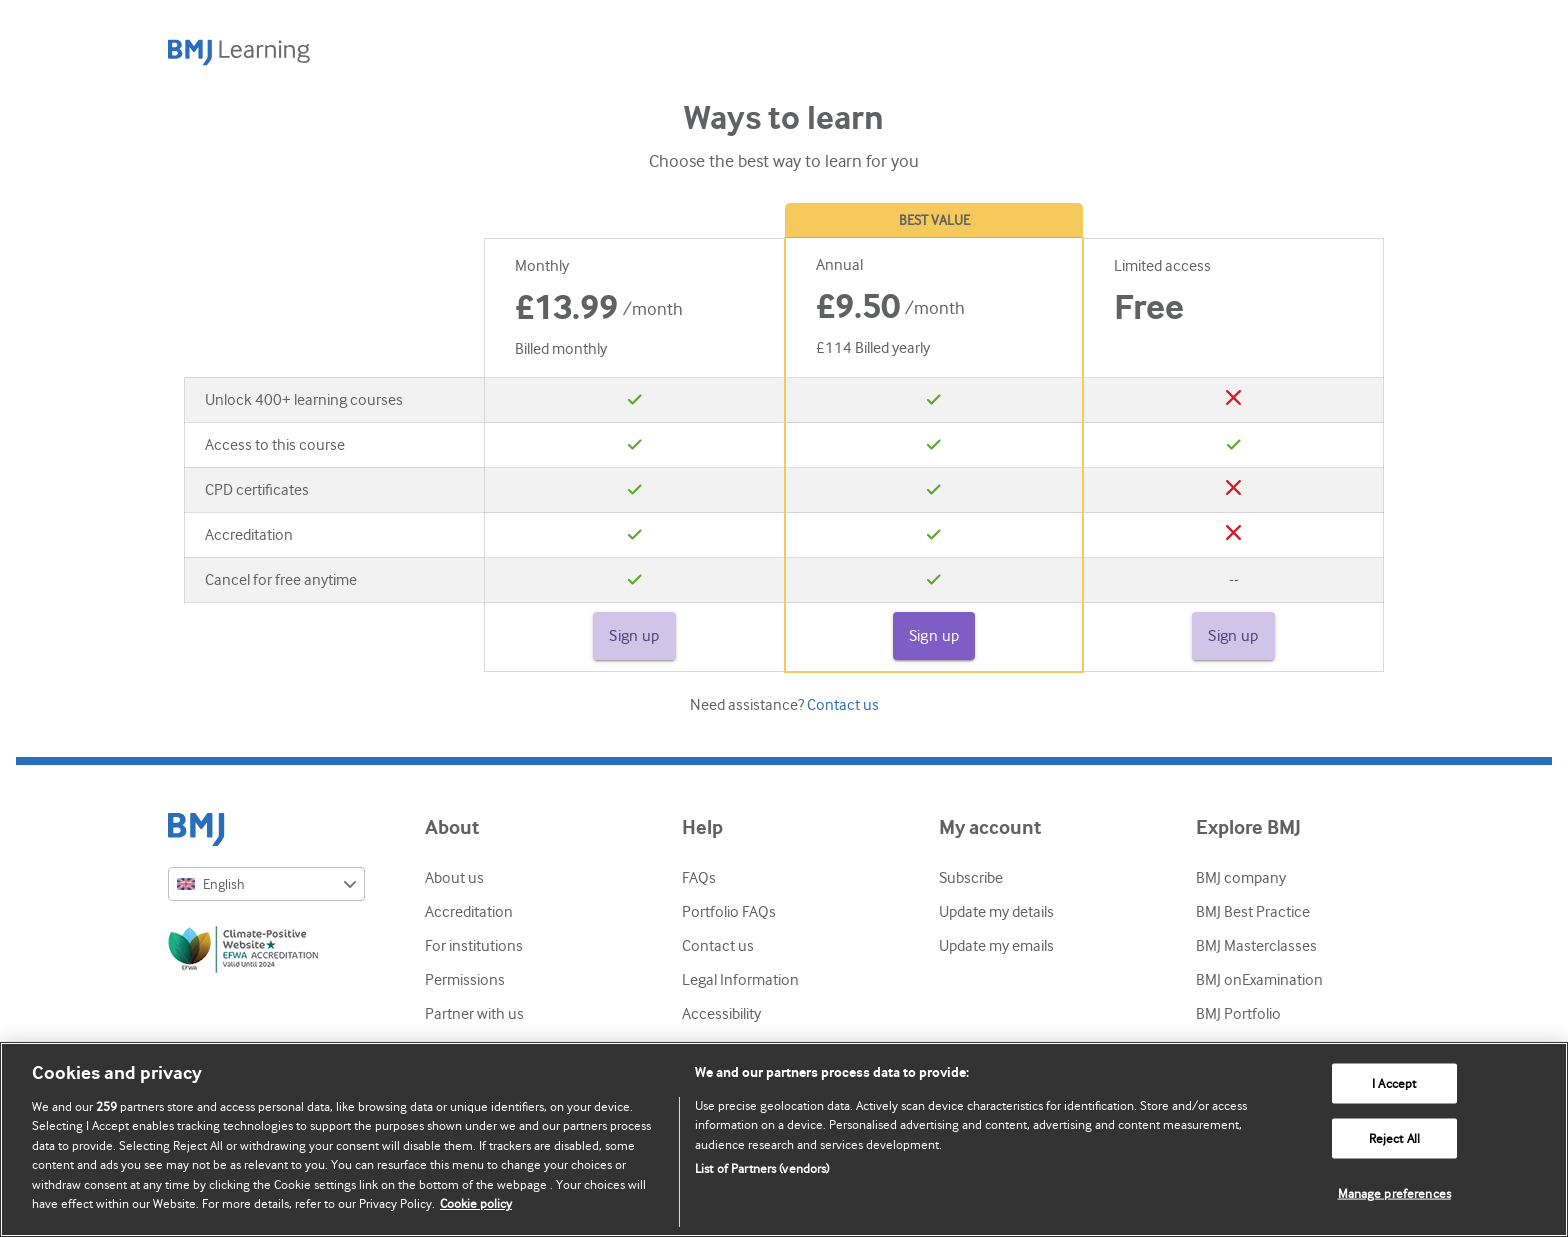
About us (454, 878)
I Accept (1394, 1083)
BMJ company (1241, 878)
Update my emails (996, 946)
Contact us (843, 705)
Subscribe (971, 878)
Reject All (1394, 1138)
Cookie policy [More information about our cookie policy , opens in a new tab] (476, 1203)
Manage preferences (1394, 1192)
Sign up (634, 636)
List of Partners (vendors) (762, 1168)
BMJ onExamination (1259, 980)
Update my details (996, 912)
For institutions (474, 946)
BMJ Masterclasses (1256, 946)
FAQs (699, 878)
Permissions (465, 980)
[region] (784, 1139)
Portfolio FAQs (729, 912)
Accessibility (721, 1014)
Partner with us (474, 1014)
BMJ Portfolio (1238, 1014)
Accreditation (469, 912)
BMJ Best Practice (1253, 912)
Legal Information (740, 980)
